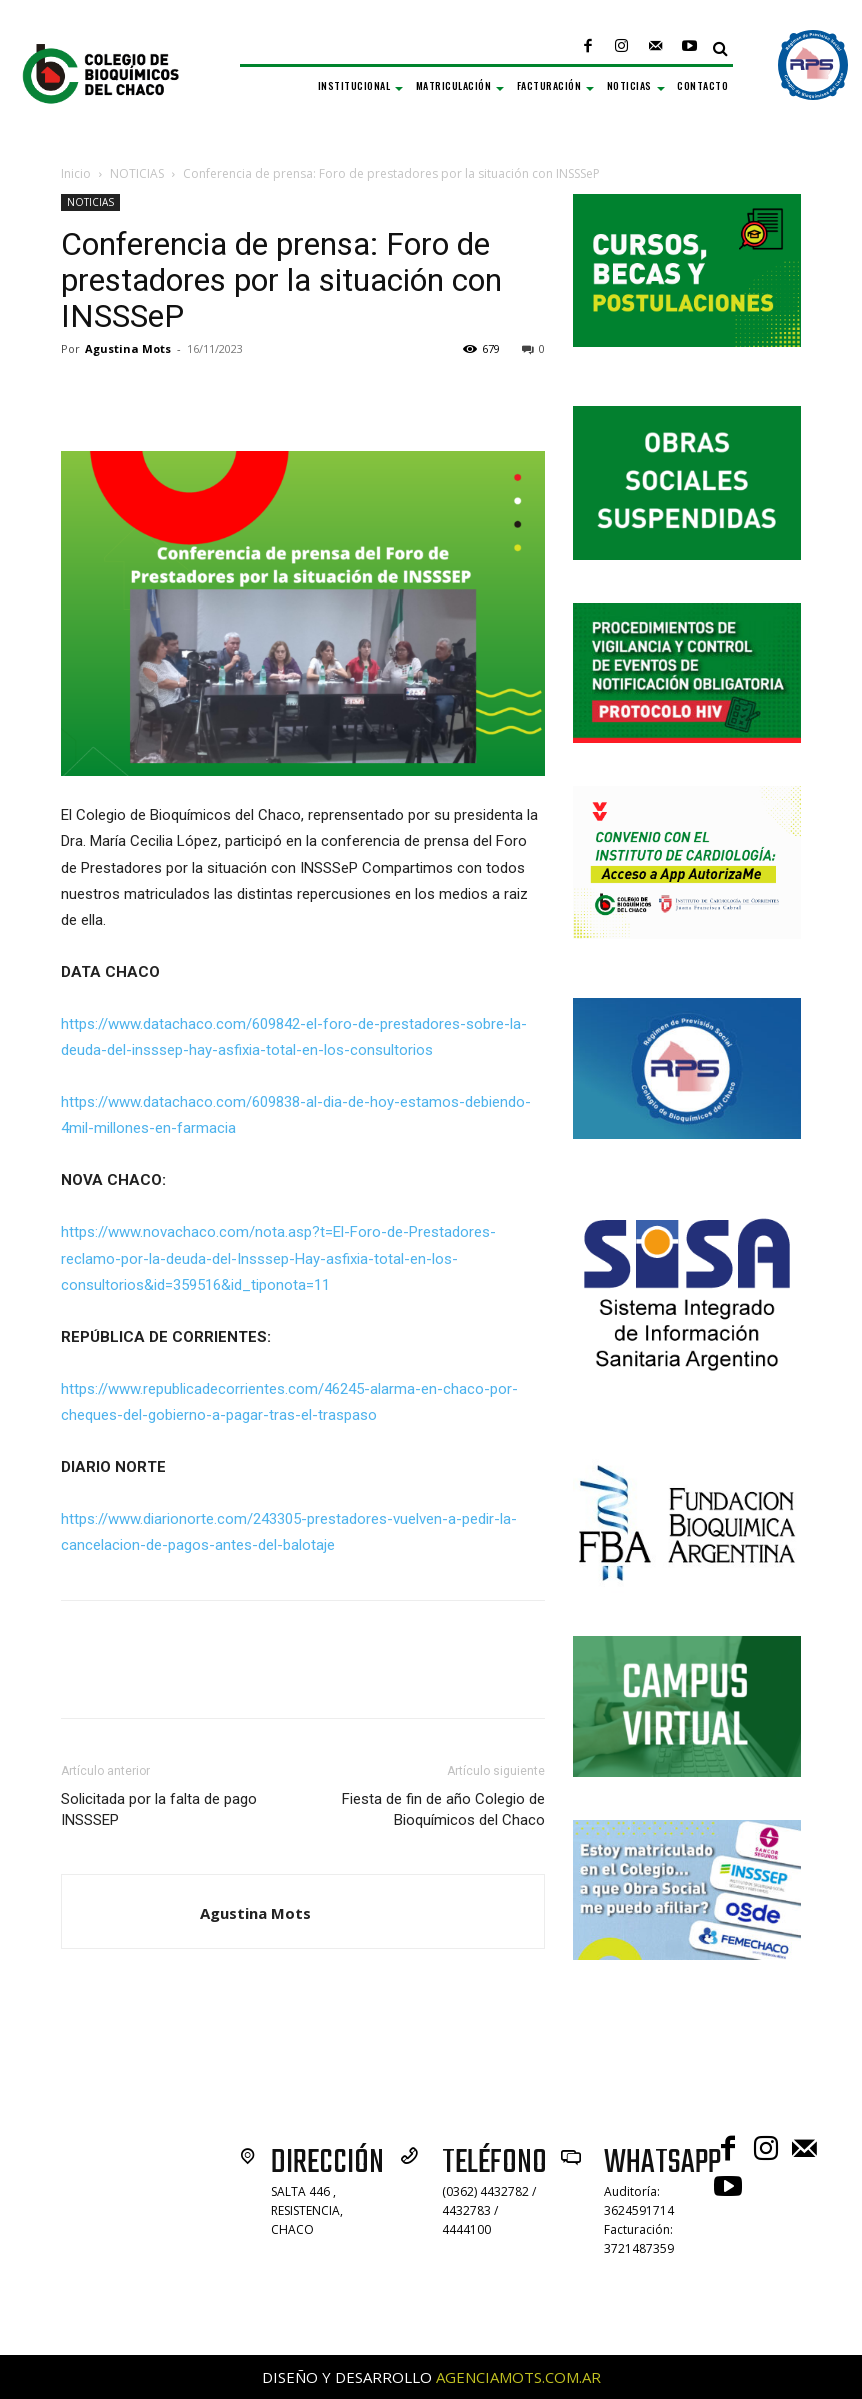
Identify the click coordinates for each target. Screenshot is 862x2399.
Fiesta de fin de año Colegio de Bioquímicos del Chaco (443, 1809)
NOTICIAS (137, 173)
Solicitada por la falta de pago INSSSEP (159, 1809)
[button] (721, 49)
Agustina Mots (128, 348)
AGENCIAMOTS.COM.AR (518, 2377)
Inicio (76, 173)
